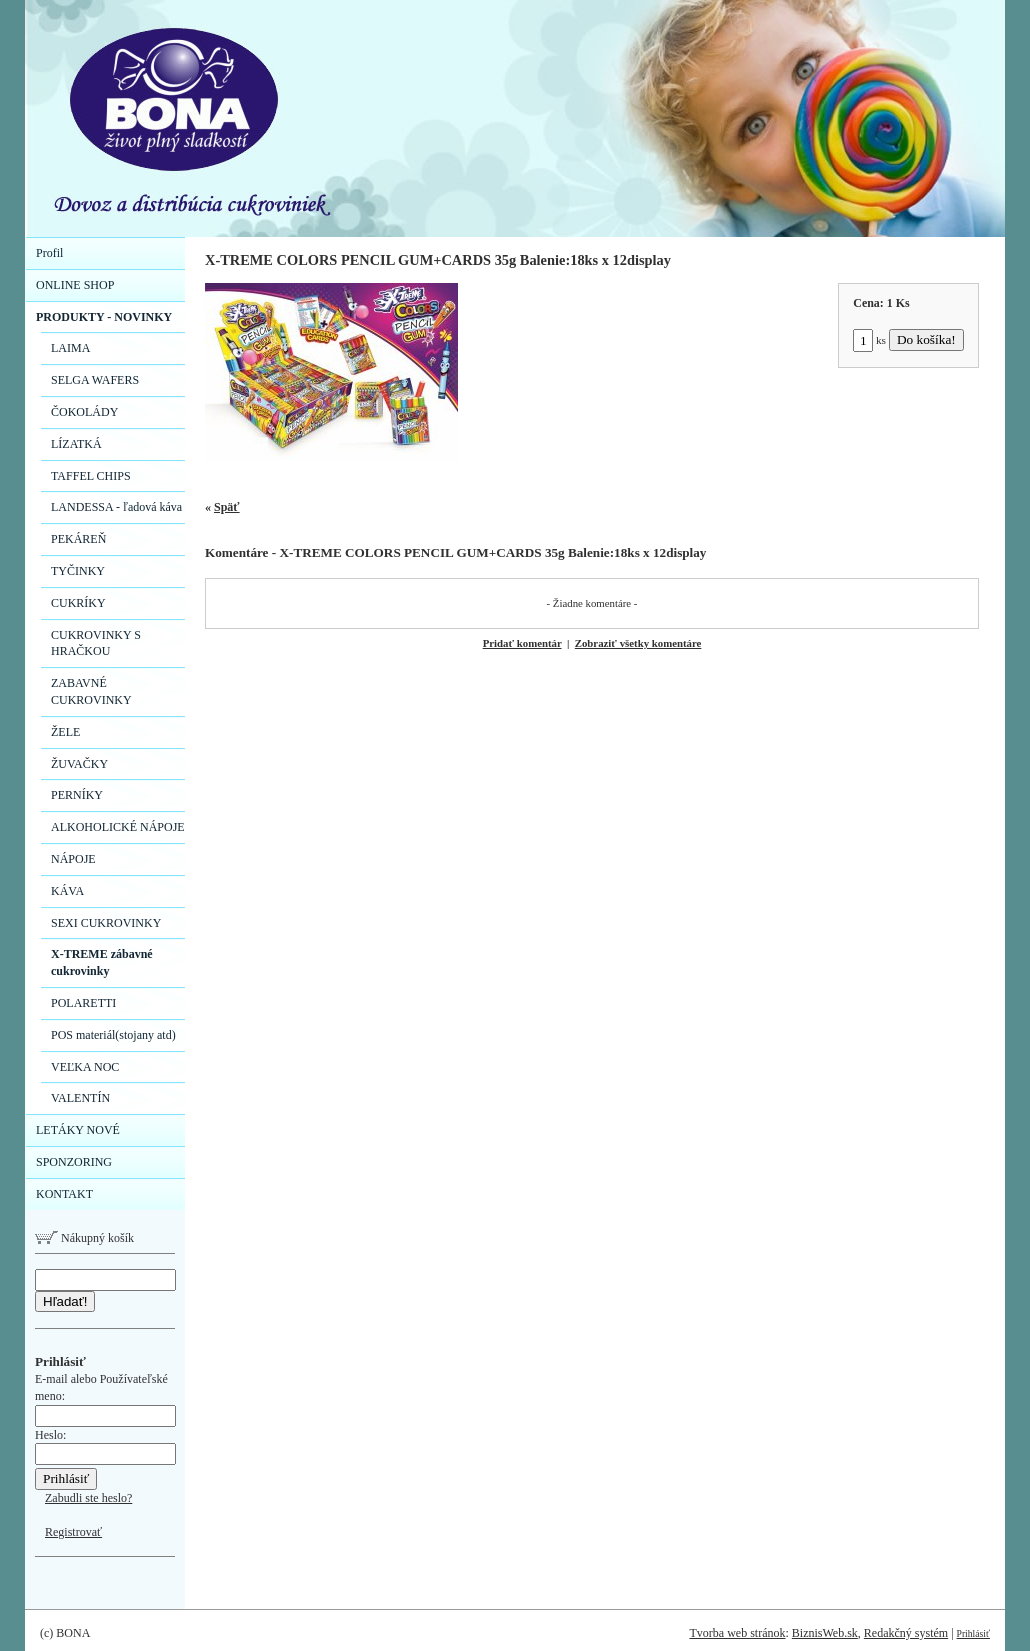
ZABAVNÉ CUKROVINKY (91, 691)
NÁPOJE (73, 859)
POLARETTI (83, 1003)
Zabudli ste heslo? (88, 1498)
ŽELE (65, 732)
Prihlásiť (973, 1633)
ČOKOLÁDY (84, 412)
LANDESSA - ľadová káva (116, 507)
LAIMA (70, 348)
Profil (49, 253)
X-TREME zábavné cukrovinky (102, 962)
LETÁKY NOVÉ (78, 1130)
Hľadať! (65, 1301)
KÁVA (67, 891)
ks (869, 340)
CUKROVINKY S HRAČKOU (96, 643)
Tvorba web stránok (737, 1633)
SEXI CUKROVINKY (106, 923)
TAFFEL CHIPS (91, 476)
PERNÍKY (77, 795)
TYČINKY (78, 571)
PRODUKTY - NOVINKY (104, 317)
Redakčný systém (906, 1633)
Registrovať (73, 1532)
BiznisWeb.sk (825, 1633)
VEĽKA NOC (85, 1067)
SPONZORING (74, 1162)
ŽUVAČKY (79, 764)
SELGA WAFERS (95, 380)
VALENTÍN (80, 1098)
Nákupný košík (84, 1238)
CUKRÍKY (78, 603)
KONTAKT (64, 1194)
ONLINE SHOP (75, 285)
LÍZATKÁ (76, 444)
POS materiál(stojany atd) (113, 1035)
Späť (227, 507)
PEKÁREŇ (78, 539)
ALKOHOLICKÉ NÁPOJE (118, 827)
